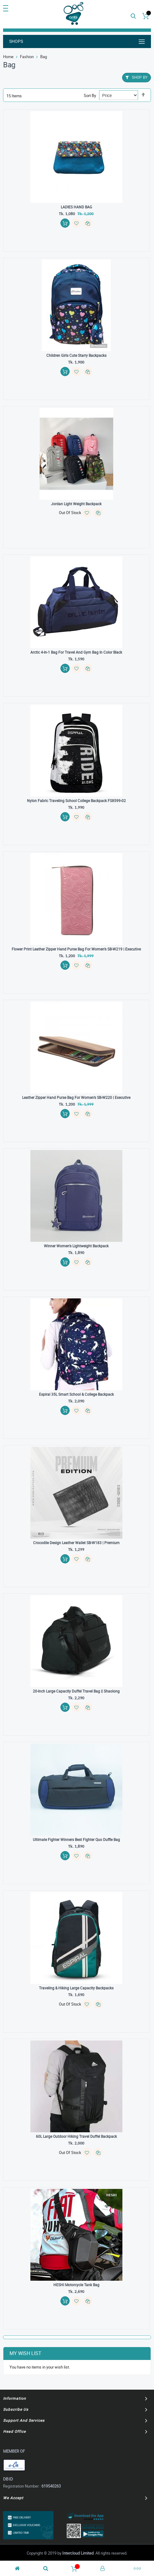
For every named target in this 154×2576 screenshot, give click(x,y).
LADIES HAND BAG (76, 206)
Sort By (90, 95)
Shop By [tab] (140, 77)
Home (8, 56)
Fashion (27, 56)
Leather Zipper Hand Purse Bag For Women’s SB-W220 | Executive (76, 1097)
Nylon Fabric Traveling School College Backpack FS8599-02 (76, 800)
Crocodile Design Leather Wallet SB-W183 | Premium (76, 1542)
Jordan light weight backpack (76, 503)
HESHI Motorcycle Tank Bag (76, 2284)
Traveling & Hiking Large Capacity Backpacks (76, 1987)
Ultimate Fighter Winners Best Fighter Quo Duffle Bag (76, 1839)
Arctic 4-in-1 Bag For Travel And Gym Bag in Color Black (76, 652)
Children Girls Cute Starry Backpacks (76, 355)
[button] (76, 223)
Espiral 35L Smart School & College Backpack (76, 1394)
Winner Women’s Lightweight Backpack (76, 1245)
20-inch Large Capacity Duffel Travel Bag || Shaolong (76, 1691)
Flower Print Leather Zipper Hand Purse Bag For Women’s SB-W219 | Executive (76, 948)
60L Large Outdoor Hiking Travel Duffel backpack (76, 2136)
